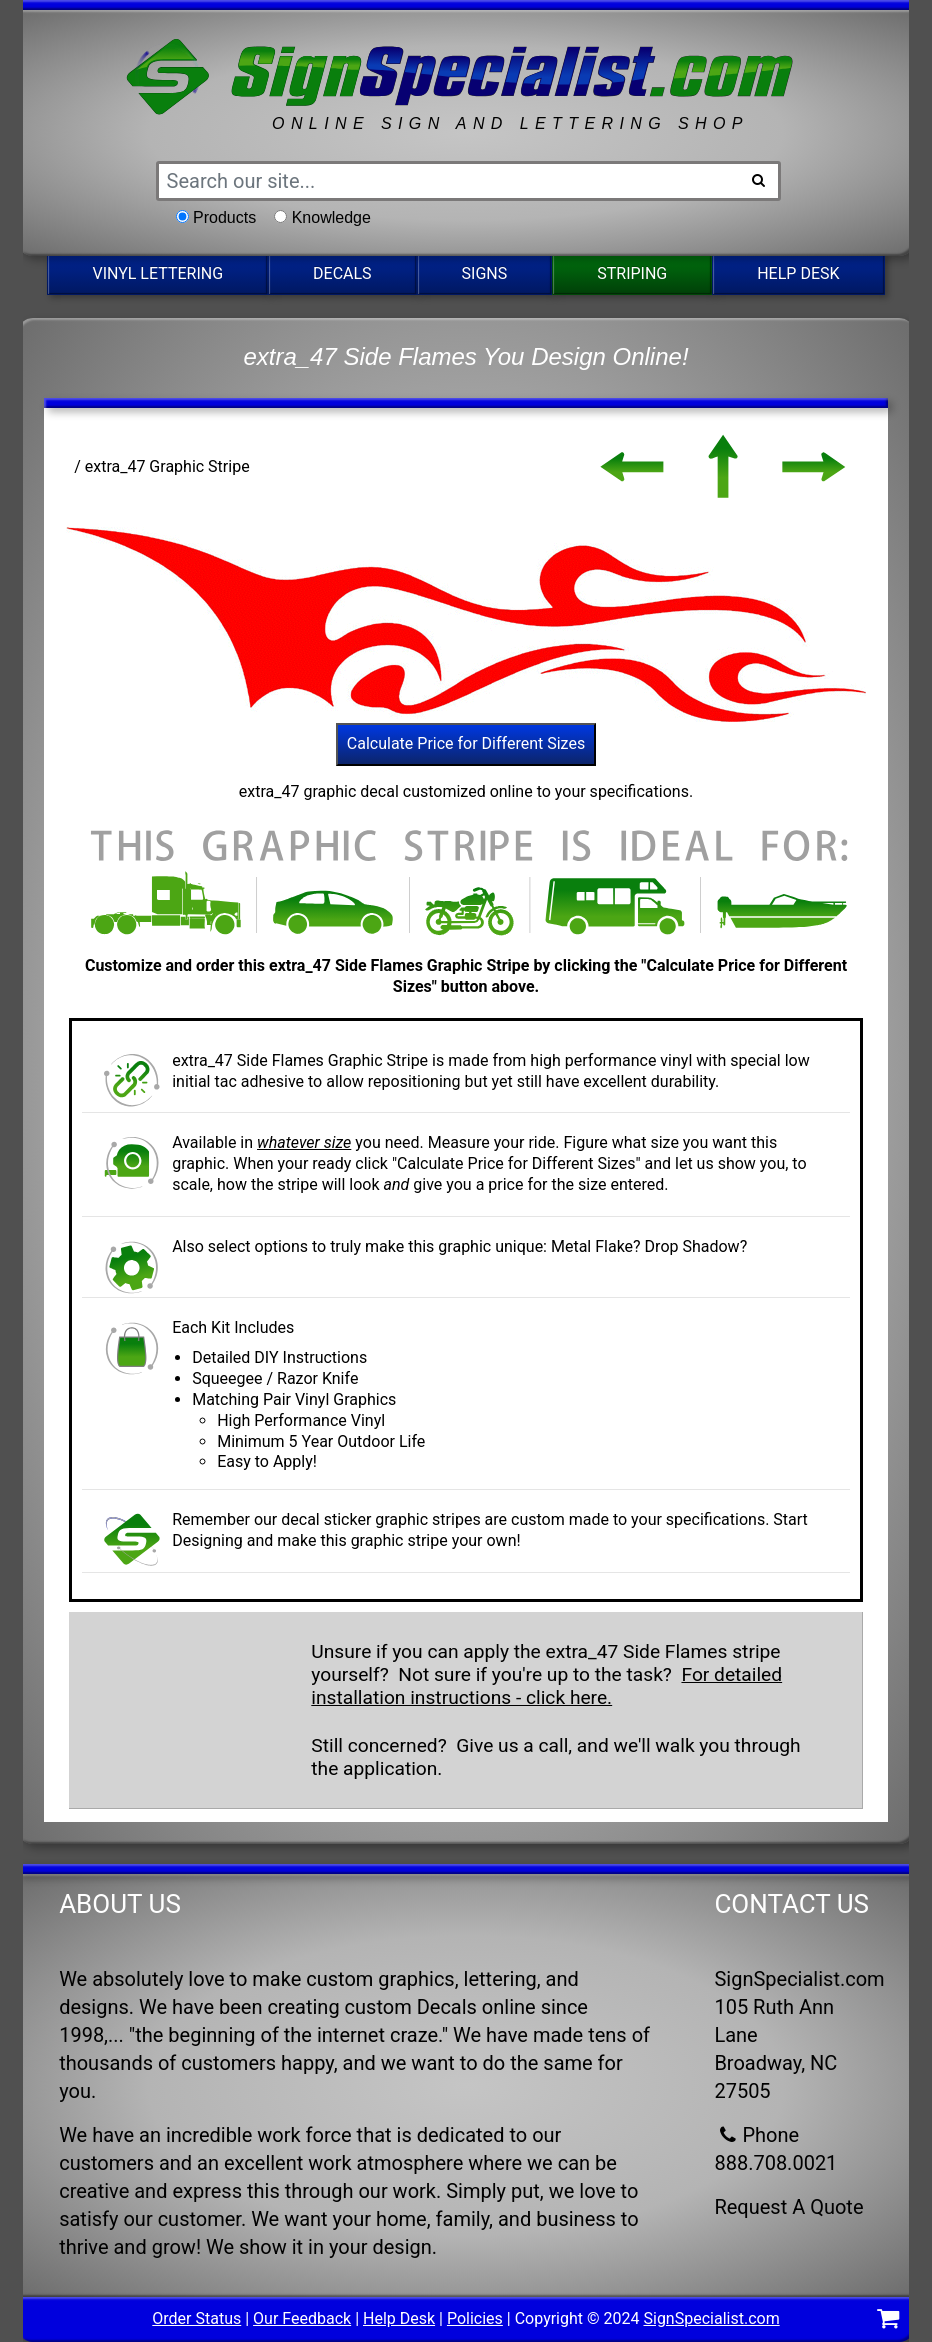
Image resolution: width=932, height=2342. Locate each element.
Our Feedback (302, 2318)
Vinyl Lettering (157, 273)
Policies (475, 2318)
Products (224, 217)
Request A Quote (788, 2207)
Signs (485, 273)
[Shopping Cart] (888, 2321)
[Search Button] (759, 181)
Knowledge (331, 217)
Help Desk (798, 273)
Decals (342, 273)
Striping (632, 273)
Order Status (196, 2318)
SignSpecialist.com (711, 2318)
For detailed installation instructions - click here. (546, 1686)
